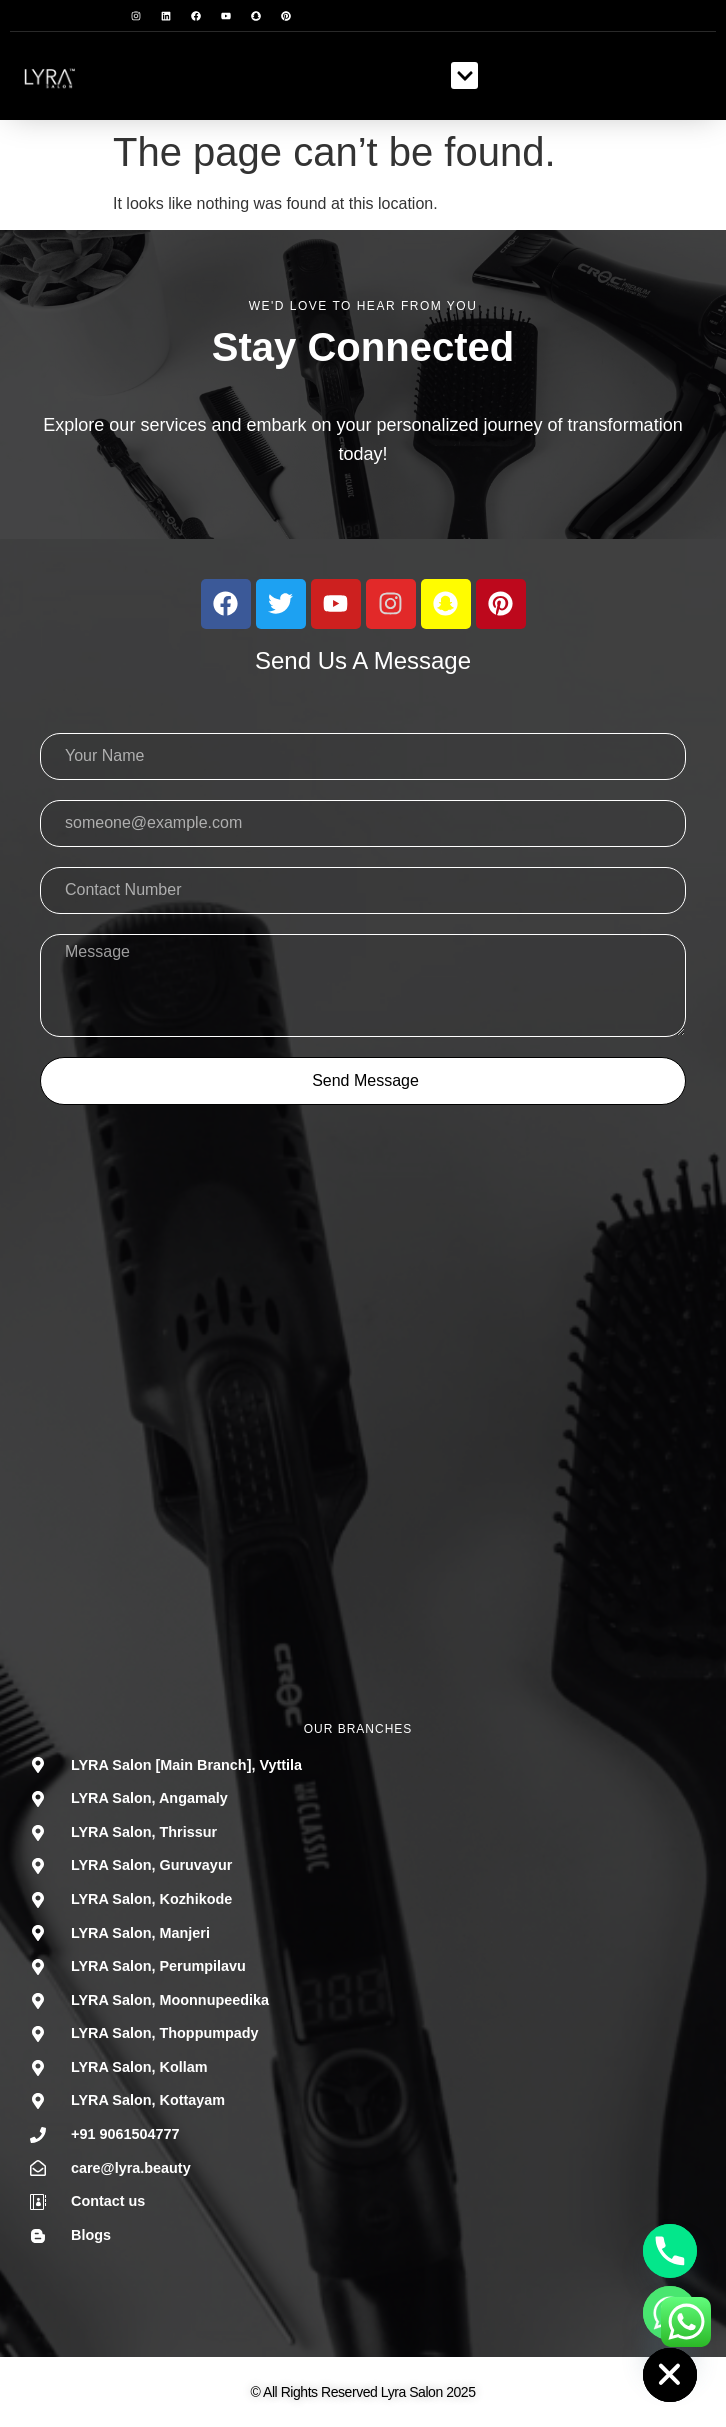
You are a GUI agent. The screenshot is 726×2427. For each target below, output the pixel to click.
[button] (464, 75)
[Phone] (670, 2251)
